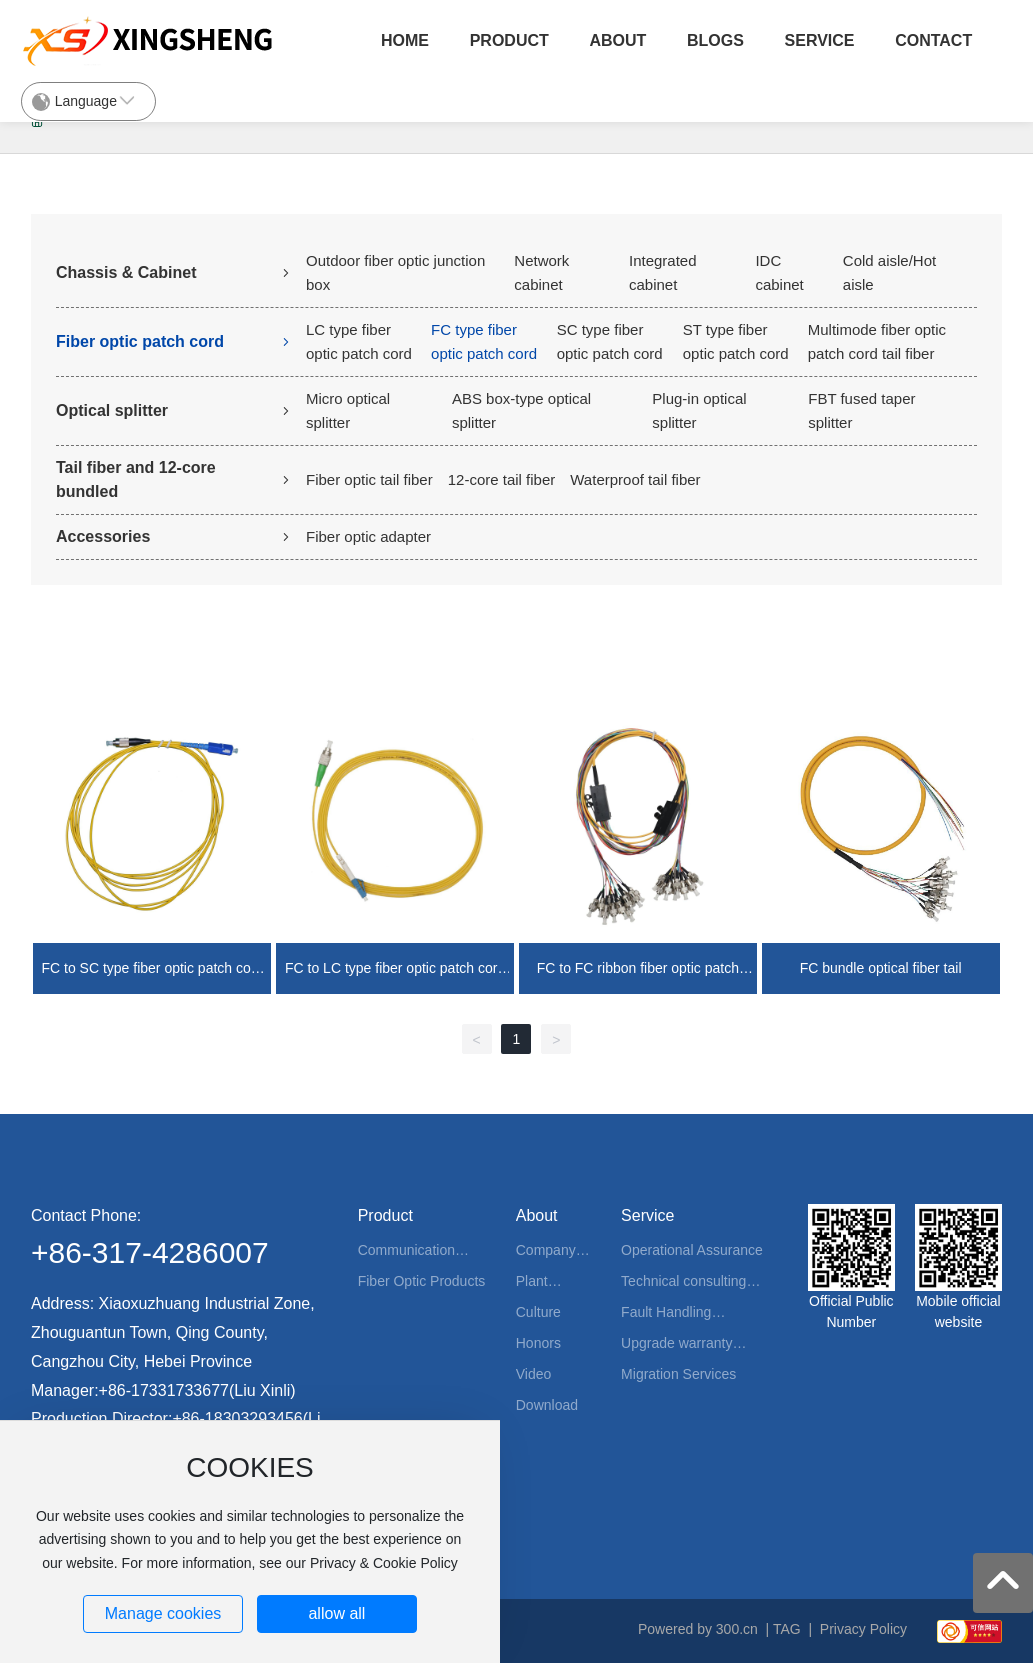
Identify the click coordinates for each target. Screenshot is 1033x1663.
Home (405, 40)
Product (509, 40)
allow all (336, 1613)
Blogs (715, 40)
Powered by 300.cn (698, 1629)
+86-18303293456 (237, 1418)
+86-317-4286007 (150, 1252)
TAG (787, 1629)
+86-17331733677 (164, 1390)
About (617, 40)
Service (820, 40)
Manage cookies (163, 1613)
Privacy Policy (863, 1629)
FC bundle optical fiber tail (881, 968)
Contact (933, 40)
